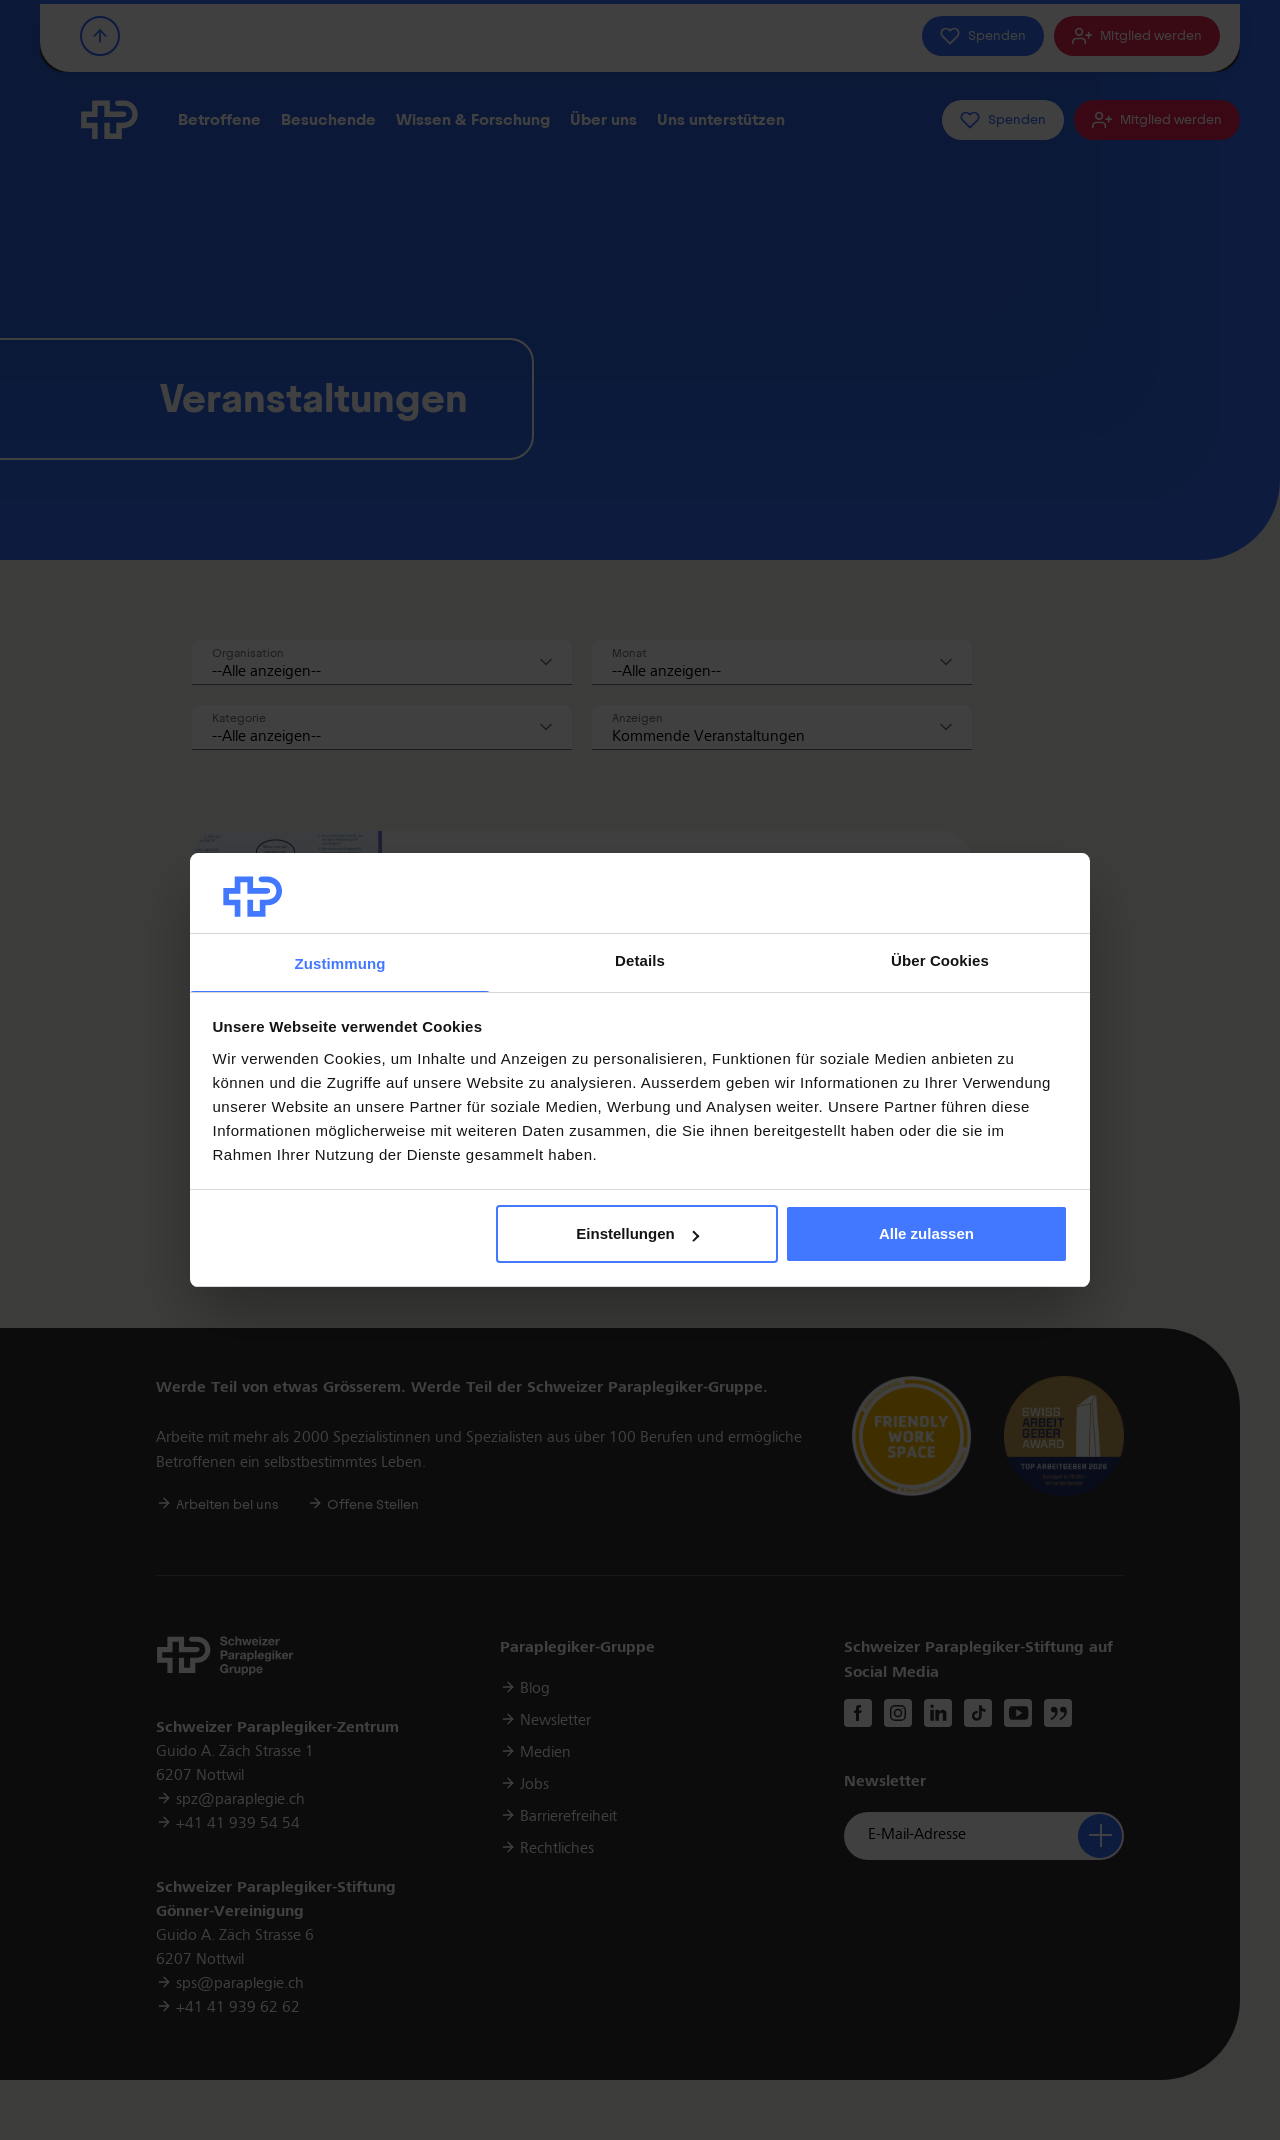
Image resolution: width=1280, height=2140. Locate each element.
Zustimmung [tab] (340, 963)
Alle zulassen (926, 1233)
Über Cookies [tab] (940, 960)
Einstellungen (637, 1233)
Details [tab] (640, 960)
